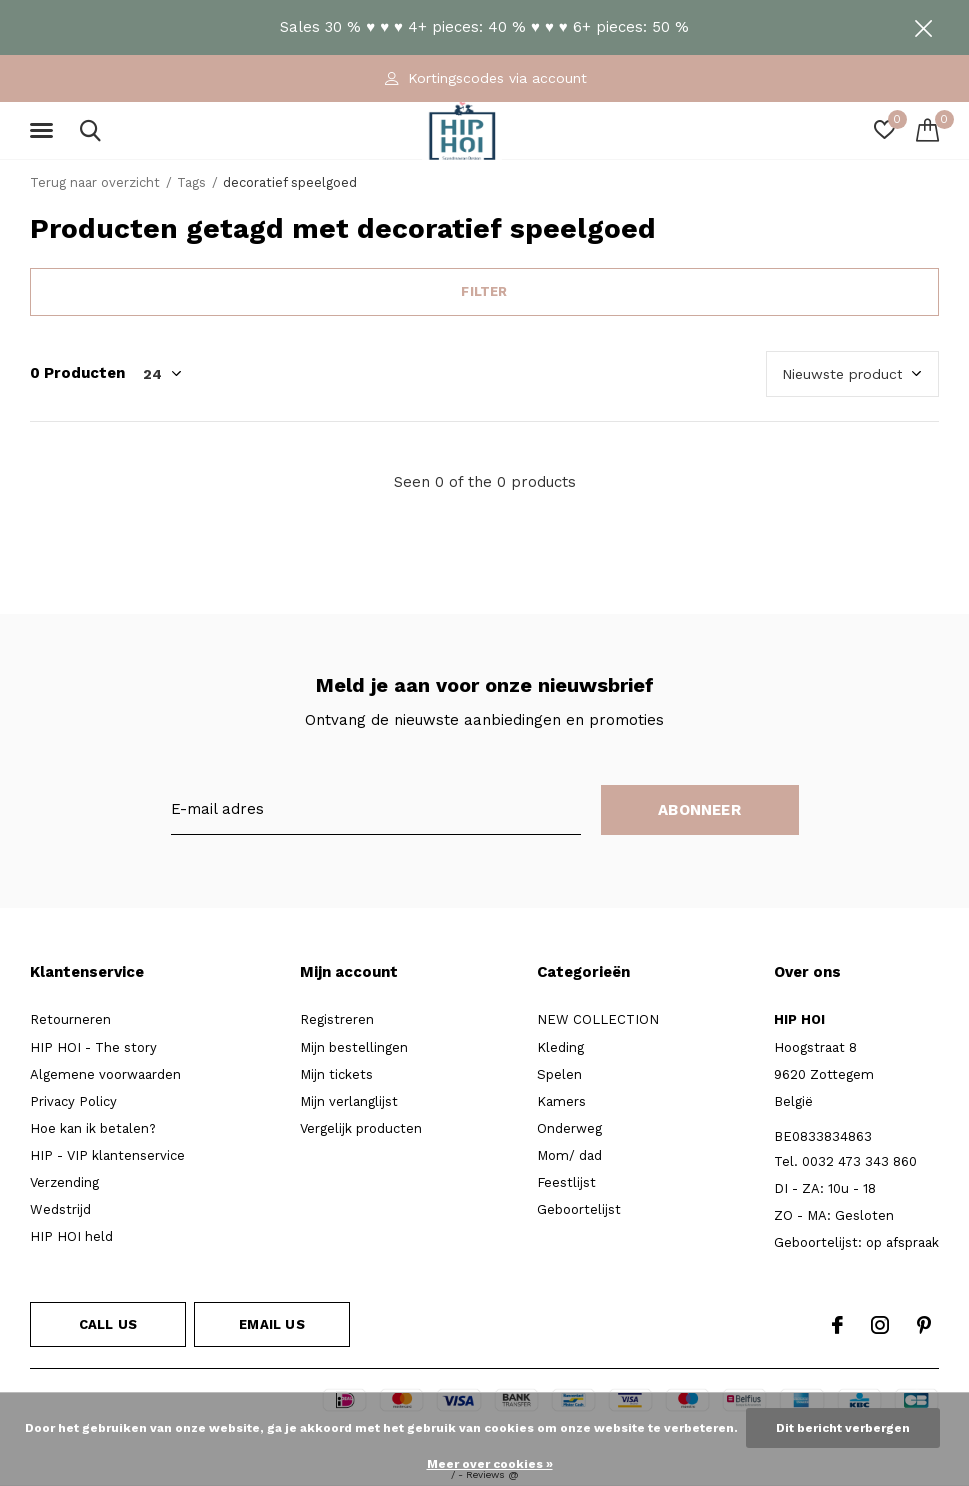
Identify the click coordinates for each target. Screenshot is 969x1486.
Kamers (561, 1101)
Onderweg (569, 1128)
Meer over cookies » (490, 1464)
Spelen (559, 1074)
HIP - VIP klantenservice (107, 1155)
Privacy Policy (73, 1101)
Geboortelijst (579, 1209)
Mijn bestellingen (354, 1047)
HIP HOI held (71, 1236)
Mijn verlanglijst (349, 1101)
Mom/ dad (569, 1155)
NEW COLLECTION (598, 1019)
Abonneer (699, 810)
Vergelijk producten (361, 1128)
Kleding (560, 1047)
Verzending (64, 1182)
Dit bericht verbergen (843, 1428)
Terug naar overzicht (95, 182)
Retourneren (70, 1019)
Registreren (337, 1019)
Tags (191, 182)
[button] (45, 131)
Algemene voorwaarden (105, 1074)
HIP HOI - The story (93, 1047)
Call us (108, 1324)
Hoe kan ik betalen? (93, 1128)
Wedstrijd (60, 1209)
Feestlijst (566, 1182)
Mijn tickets (336, 1074)
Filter (484, 291)
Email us (271, 1324)
